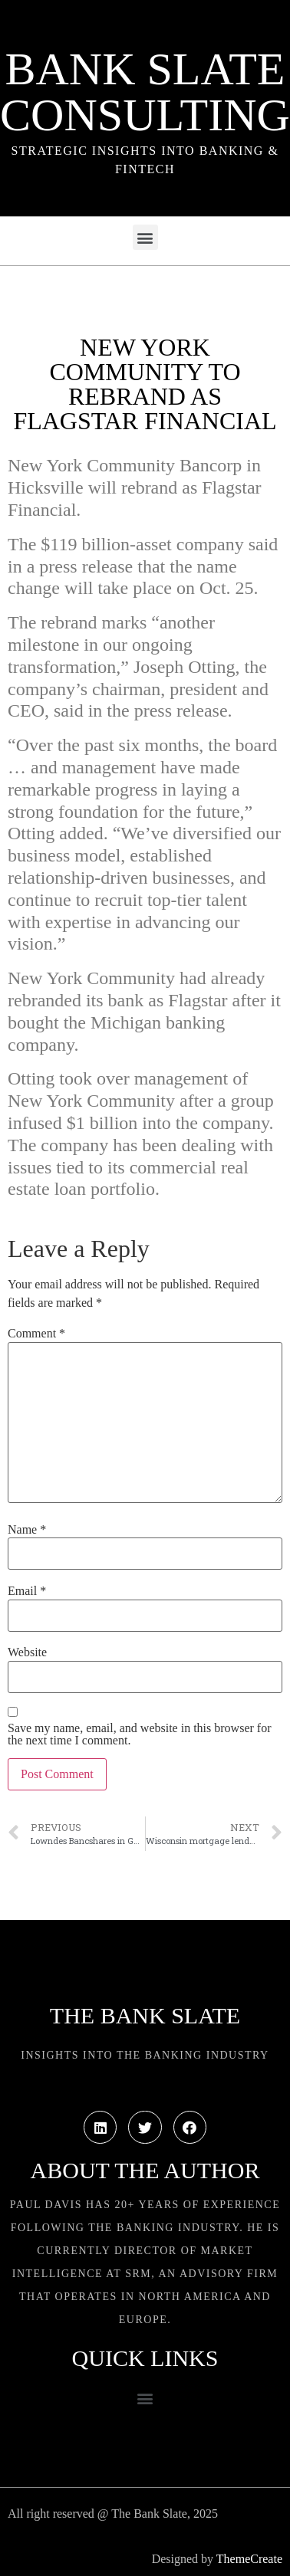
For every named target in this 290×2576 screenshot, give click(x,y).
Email (27, 1591)
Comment (36, 1333)
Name (27, 1530)
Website (27, 1652)
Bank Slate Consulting (145, 92)
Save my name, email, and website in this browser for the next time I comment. (139, 1734)
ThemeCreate (249, 2558)
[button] (145, 237)
